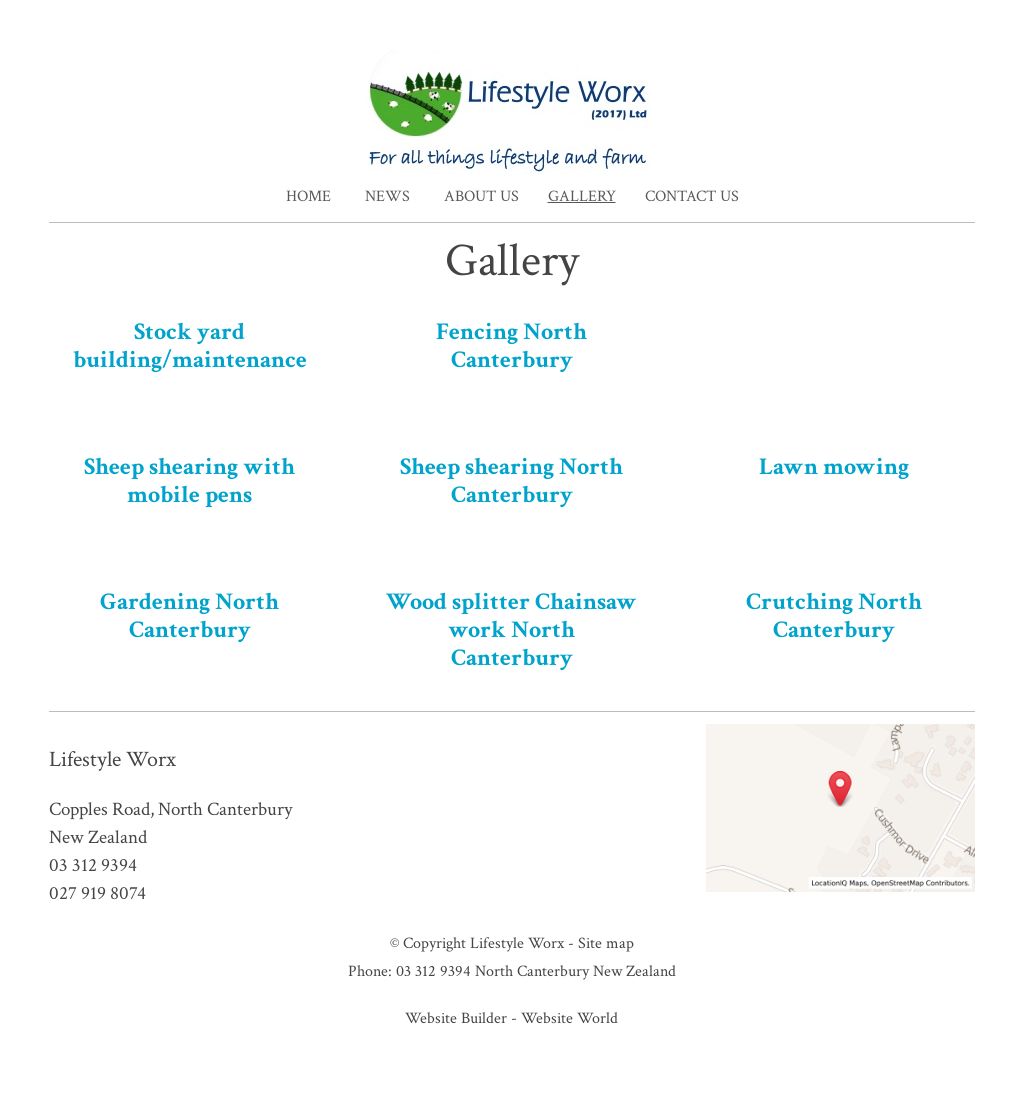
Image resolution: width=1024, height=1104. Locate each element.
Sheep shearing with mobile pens (189, 480)
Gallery (582, 196)
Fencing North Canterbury (511, 345)
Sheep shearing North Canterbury (511, 480)
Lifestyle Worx (517, 943)
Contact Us (692, 196)
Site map (606, 943)
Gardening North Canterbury (189, 615)
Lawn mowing (834, 466)
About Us (481, 196)
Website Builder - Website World (511, 1018)
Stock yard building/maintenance (190, 345)
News (387, 196)
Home (308, 196)
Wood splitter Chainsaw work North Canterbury (511, 629)
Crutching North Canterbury (834, 615)
